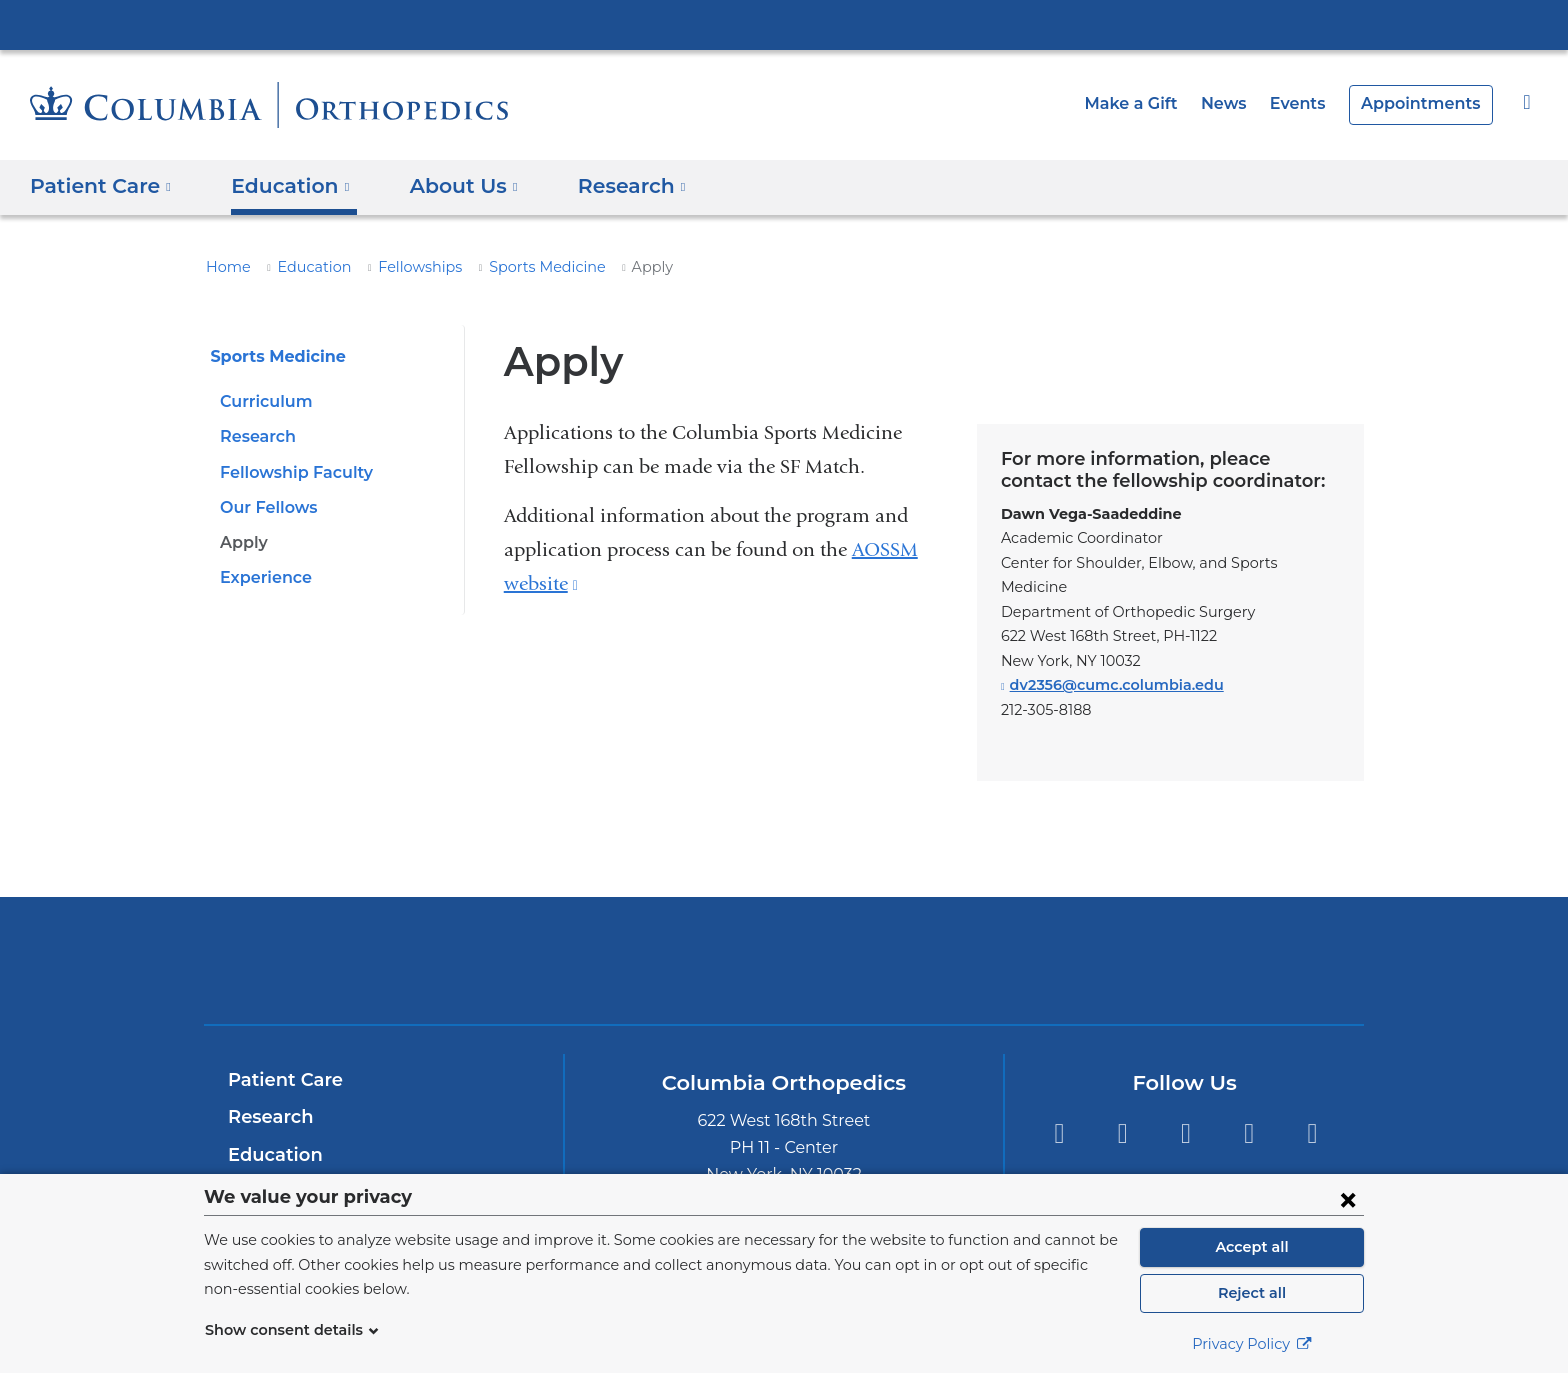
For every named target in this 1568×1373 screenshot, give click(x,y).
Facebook (1185, 1109)
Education (303, 267)
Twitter (1058, 1109)
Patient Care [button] (98, 186)
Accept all (1252, 1247)
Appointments (1427, 103)
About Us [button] (444, 186)
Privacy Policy (1252, 1344)
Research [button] (606, 186)
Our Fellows (266, 507)
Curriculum (262, 401)
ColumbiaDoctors (1072, 935)
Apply (242, 542)
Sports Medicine (515, 267)
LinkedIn (1122, 1109)
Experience (262, 577)
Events (1310, 103)
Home (225, 267)
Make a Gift (1152, 103)
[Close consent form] (1348, 1199)
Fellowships (399, 267)
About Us (268, 1168)
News (1240, 103)
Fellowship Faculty (291, 472)
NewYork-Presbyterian (784, 949)
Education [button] (278, 186)
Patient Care (280, 1056)
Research (256, 436)
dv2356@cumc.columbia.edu (1108, 661)
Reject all (1251, 1293)
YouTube (1312, 1109)
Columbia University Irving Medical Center (784, 24)
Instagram (1249, 1109)
